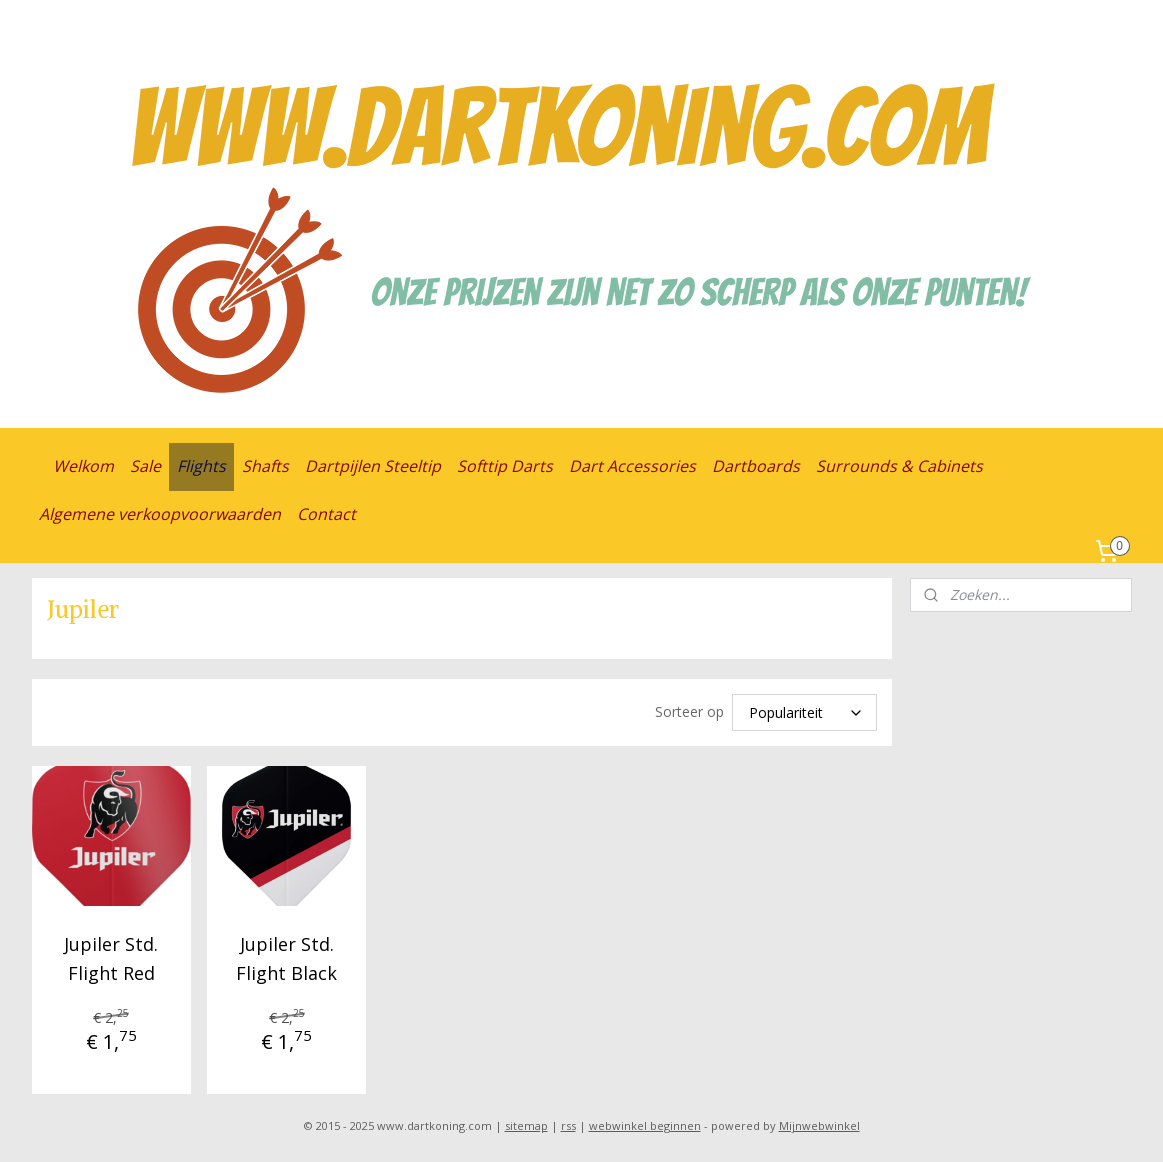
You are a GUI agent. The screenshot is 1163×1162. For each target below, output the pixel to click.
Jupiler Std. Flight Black (286, 958)
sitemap (526, 1125)
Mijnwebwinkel (819, 1125)
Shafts (265, 466)
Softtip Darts (505, 466)
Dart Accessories (632, 466)
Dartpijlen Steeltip (373, 466)
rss (568, 1125)
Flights (201, 466)
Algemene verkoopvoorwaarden (160, 514)
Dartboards (756, 466)
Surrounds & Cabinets (899, 466)
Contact (326, 514)
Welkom (83, 466)
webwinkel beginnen (645, 1125)
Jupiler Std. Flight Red (111, 958)
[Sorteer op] (804, 712)
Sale (145, 466)
